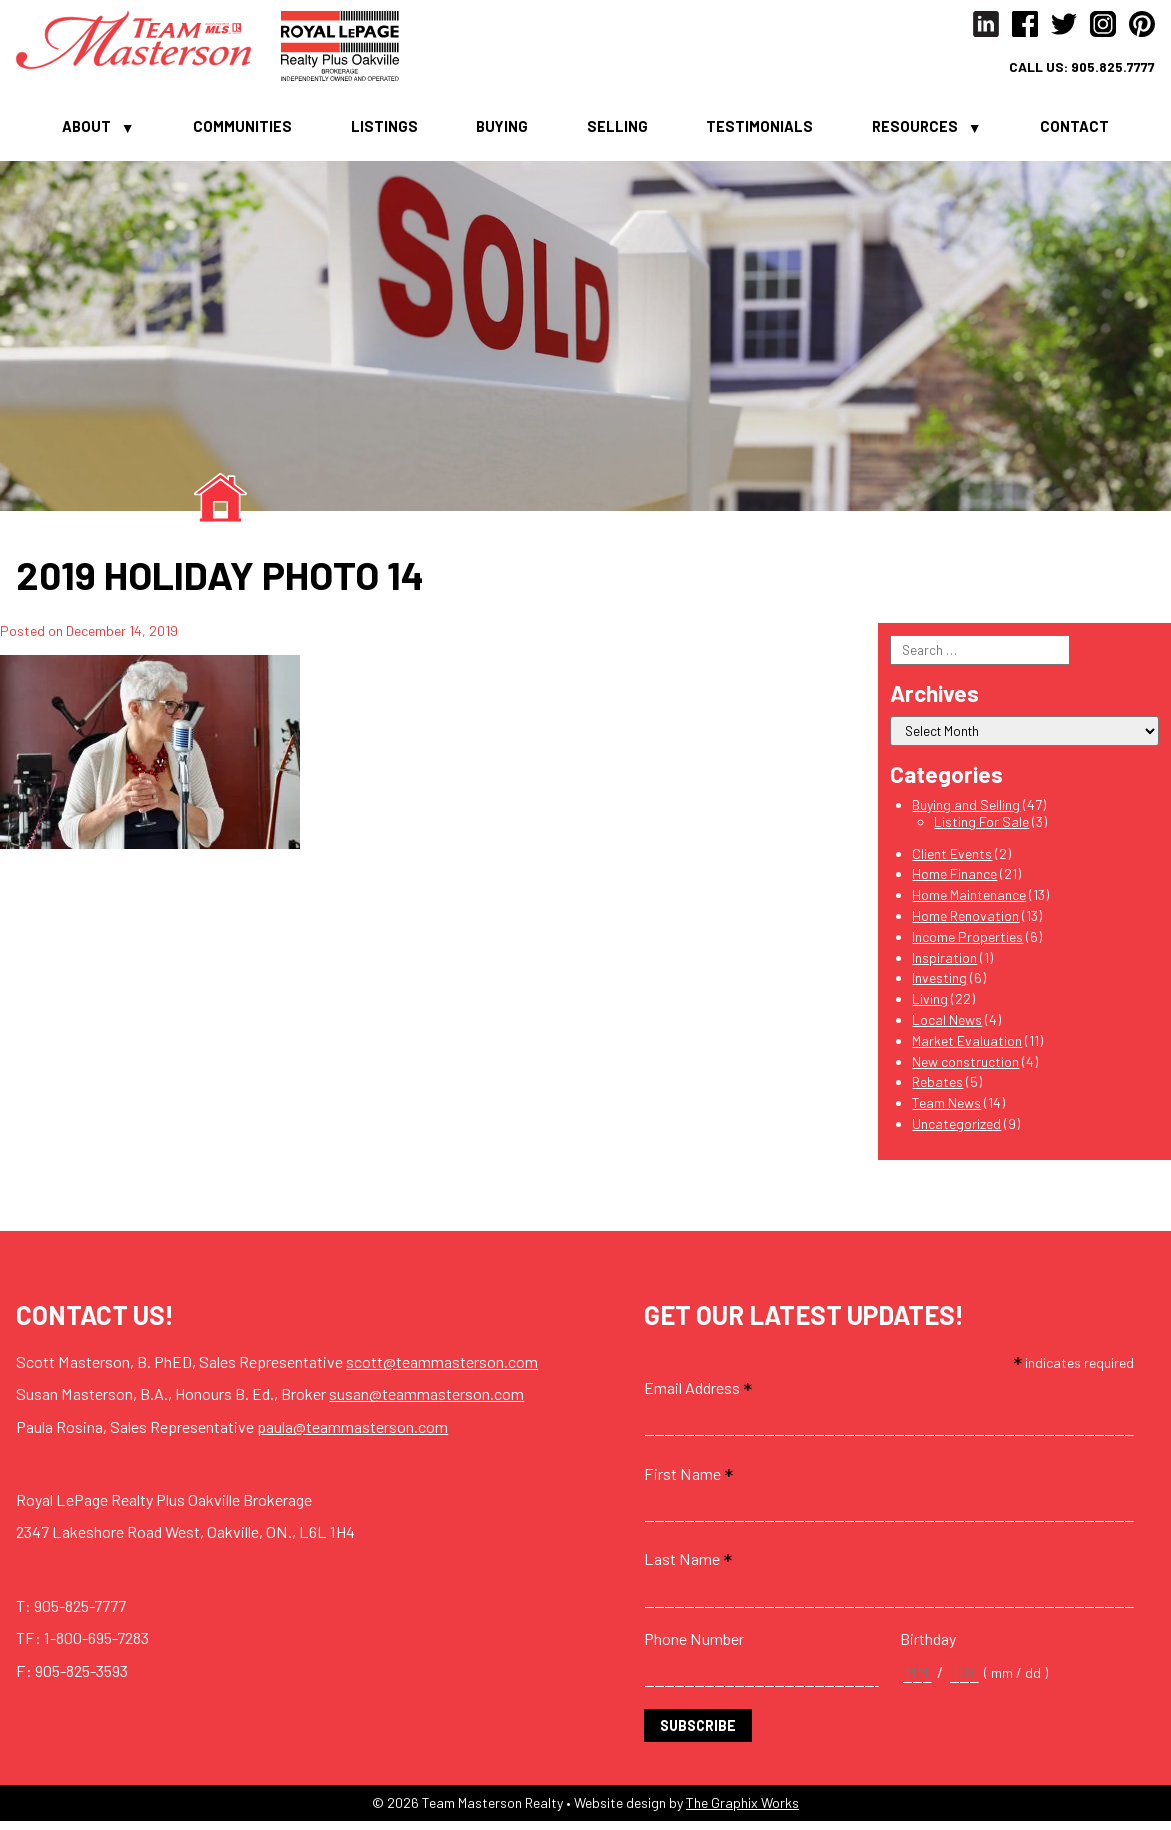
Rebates (937, 1090)
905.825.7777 (1111, 67)
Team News (946, 1110)
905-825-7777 (80, 1613)
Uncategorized (956, 1131)
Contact (1074, 132)
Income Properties (967, 944)
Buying (502, 132)
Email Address (698, 1395)
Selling (617, 132)
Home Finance (954, 882)
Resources (915, 132)
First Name (688, 1481)
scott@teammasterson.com (442, 1369)
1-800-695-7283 (96, 1645)
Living (930, 1006)
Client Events (952, 861)
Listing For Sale (981, 829)
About (86, 132)
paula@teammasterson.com (352, 1434)
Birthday (928, 1646)
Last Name (688, 1567)
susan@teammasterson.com (426, 1401)
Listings (384, 132)
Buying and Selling (966, 812)
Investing (939, 986)
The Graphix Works (742, 1810)
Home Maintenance (969, 902)
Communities (242, 132)
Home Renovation (965, 923)
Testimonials (759, 132)
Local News (947, 1027)
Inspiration (944, 965)
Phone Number (694, 1646)
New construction (965, 1069)
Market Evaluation (967, 1048)
